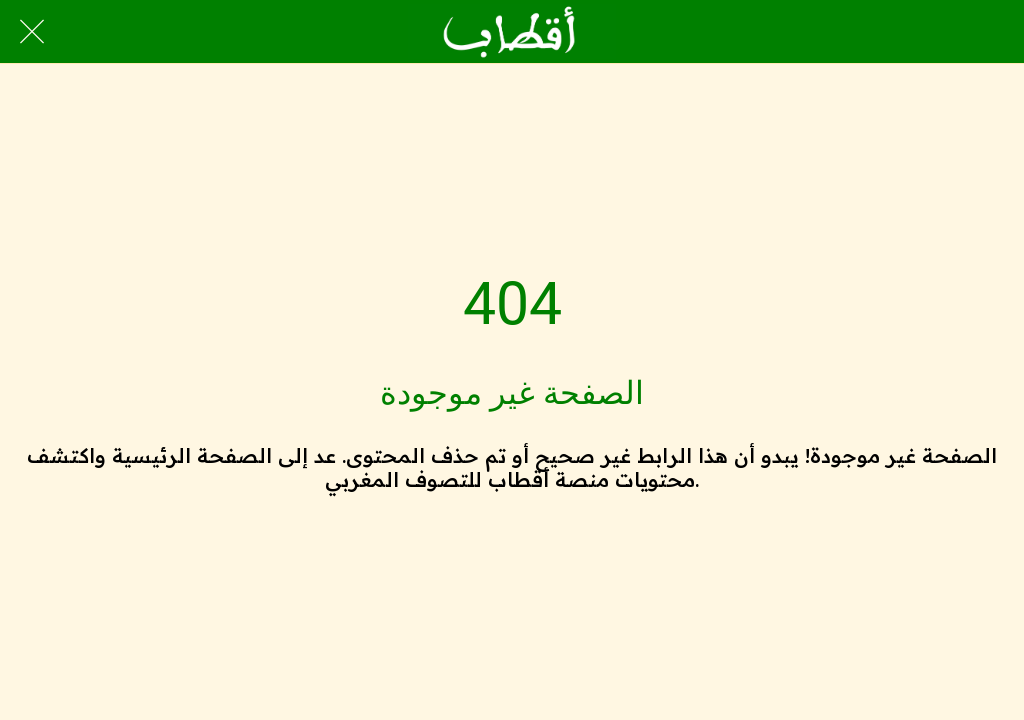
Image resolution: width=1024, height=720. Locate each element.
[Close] (32, 32)
